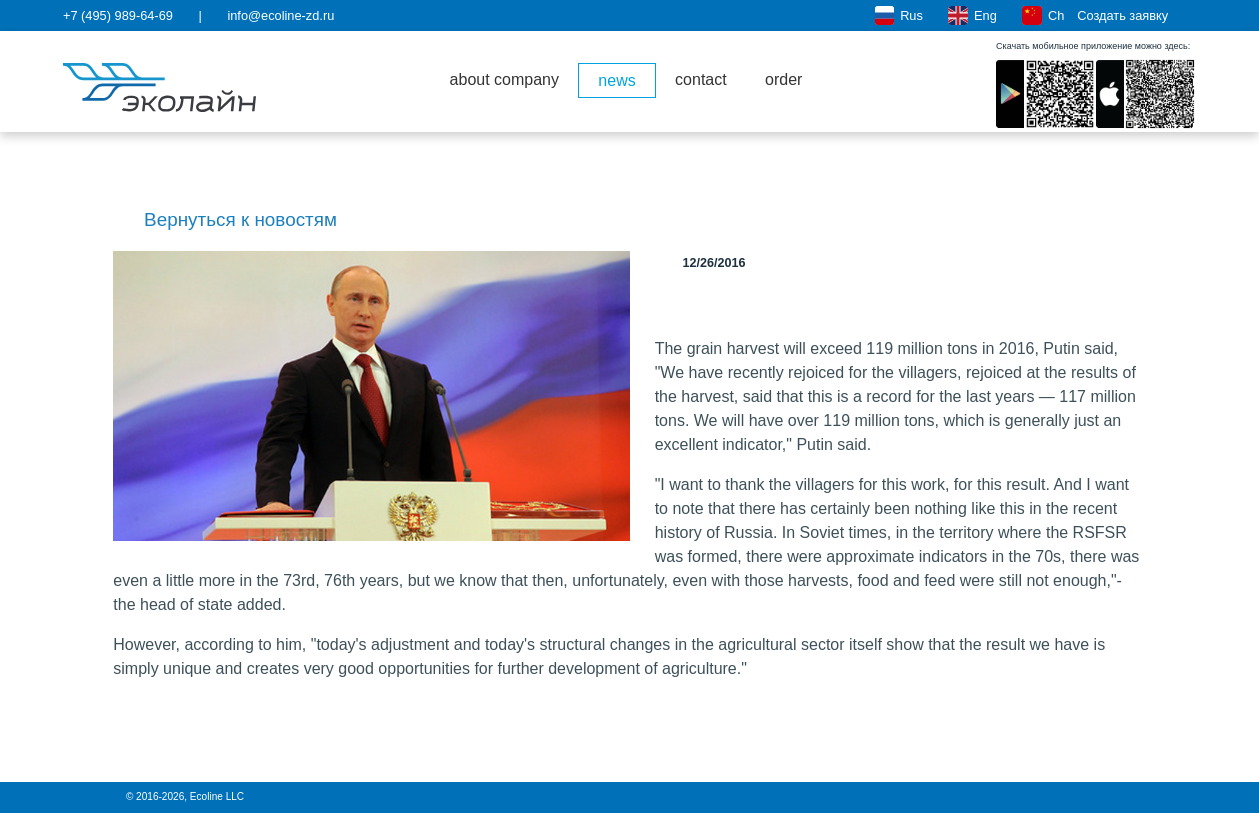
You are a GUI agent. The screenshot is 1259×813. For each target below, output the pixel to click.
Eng (972, 15)
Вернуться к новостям (225, 220)
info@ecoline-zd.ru (280, 15)
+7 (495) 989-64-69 (118, 15)
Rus (899, 15)
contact (701, 79)
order (783, 79)
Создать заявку (1134, 16)
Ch (1043, 15)
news (616, 80)
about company (504, 79)
